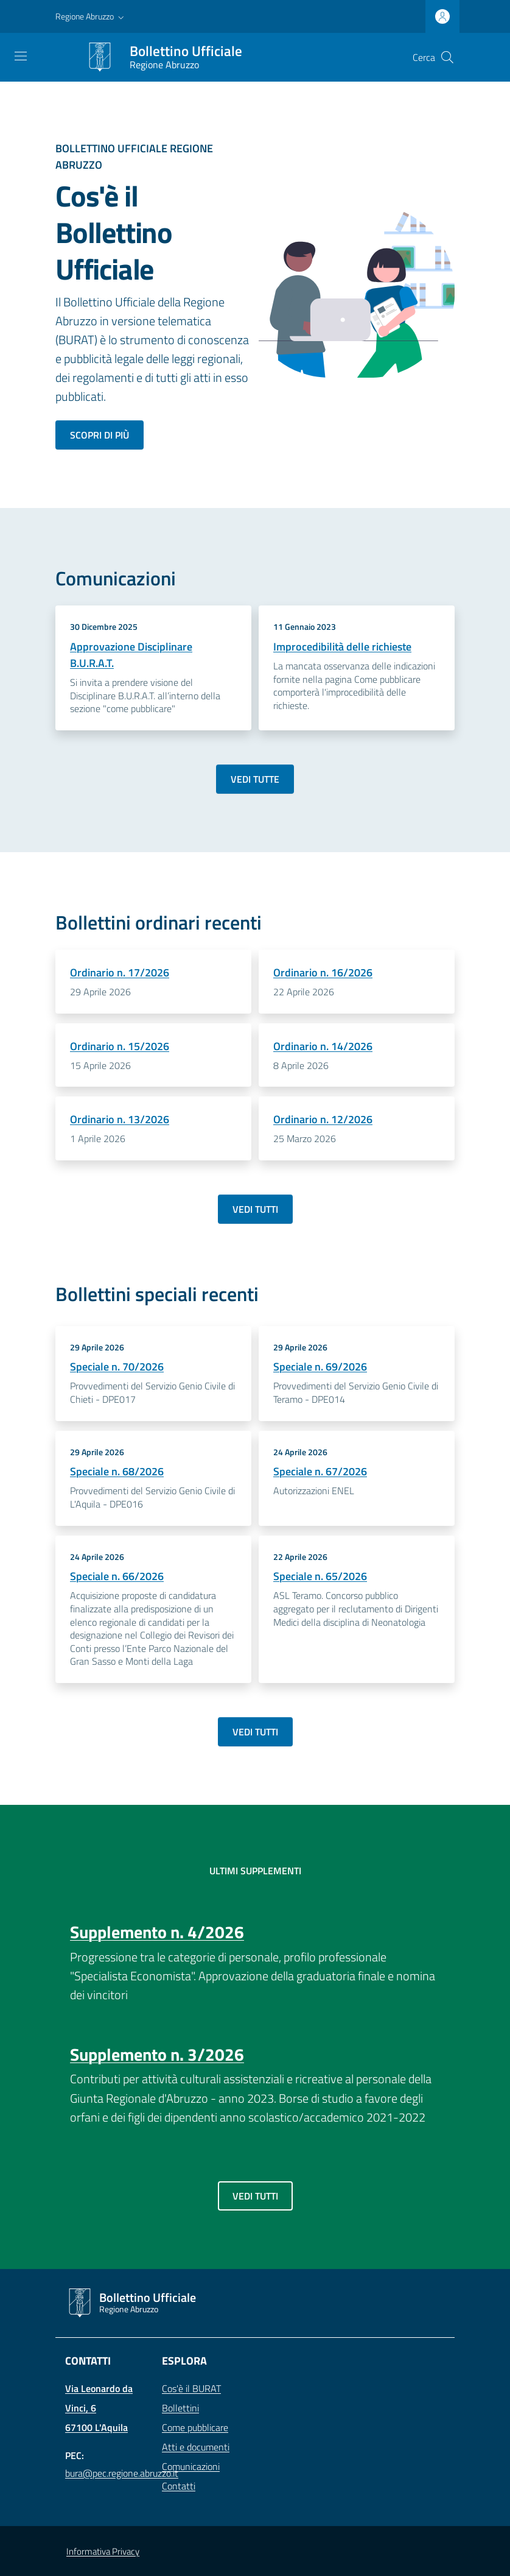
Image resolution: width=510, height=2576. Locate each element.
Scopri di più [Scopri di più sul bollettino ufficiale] (99, 435)
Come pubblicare (195, 2427)
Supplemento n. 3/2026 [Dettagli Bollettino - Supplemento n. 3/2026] (157, 2054)
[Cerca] (447, 57)
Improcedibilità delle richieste (342, 646)
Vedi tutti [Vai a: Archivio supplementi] (255, 2196)
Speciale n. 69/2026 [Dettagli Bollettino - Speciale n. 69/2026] (320, 1366)
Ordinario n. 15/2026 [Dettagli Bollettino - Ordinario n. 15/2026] (119, 1046)
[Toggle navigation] (20, 56)
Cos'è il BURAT (191, 2388)
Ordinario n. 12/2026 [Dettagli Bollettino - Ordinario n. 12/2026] (322, 1119)
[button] (91, 16)
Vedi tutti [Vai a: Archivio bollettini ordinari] (255, 1209)
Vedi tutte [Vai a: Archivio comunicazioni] (255, 779)
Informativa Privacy (102, 2551)
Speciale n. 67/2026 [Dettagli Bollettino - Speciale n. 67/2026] (320, 1471)
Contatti (178, 2486)
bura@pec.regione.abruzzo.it (121, 2473)
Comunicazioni (191, 2466)
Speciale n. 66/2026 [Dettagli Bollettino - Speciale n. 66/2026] (117, 1576)
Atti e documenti (195, 2447)
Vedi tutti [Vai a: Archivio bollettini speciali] (255, 1731)
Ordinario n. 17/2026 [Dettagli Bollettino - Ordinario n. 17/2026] (119, 972)
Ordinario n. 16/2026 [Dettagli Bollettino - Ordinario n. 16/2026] (322, 972)
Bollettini (180, 2408)
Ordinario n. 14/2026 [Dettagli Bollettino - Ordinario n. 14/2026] (322, 1046)
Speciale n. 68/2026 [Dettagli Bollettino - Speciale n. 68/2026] (117, 1471)
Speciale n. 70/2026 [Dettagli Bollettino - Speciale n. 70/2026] (117, 1366)
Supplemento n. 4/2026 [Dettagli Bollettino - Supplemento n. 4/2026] (157, 1932)
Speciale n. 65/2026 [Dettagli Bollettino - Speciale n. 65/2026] (320, 1576)
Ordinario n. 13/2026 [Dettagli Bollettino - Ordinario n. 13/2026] (119, 1119)
